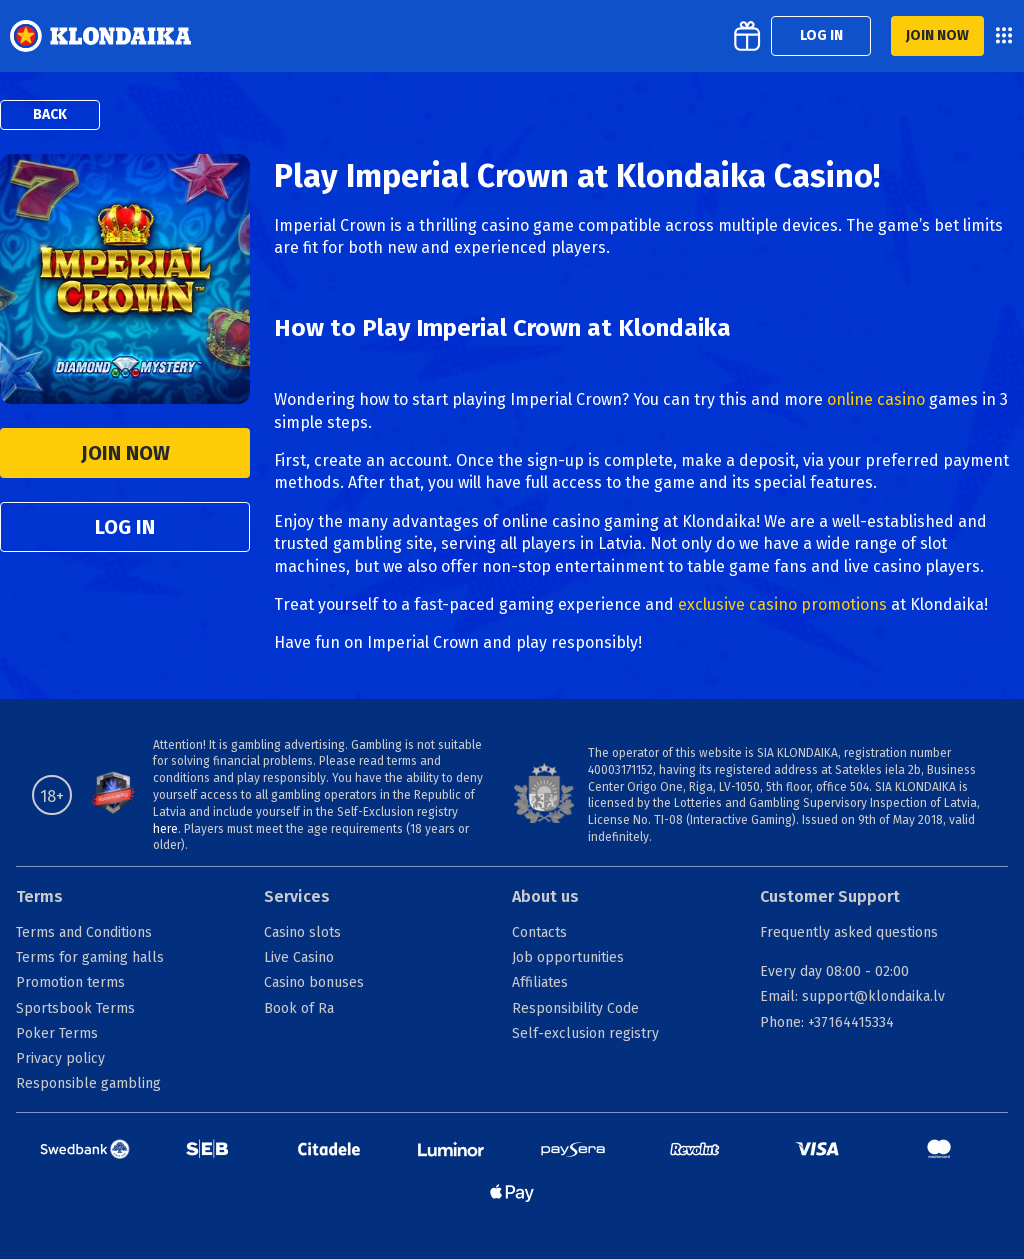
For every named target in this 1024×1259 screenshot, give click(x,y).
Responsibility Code (575, 1008)
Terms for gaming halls (90, 957)
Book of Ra (299, 1008)
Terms (39, 896)
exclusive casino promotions (782, 604)
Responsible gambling (88, 1083)
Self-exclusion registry (585, 1033)
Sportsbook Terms (75, 1008)
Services (297, 896)
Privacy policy (60, 1058)
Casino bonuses (314, 982)
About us (545, 896)
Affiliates (540, 982)
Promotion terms (70, 982)
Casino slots (302, 932)
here (165, 829)
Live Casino (299, 957)
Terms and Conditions (84, 932)
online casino (876, 399)
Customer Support (830, 896)
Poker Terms (57, 1033)
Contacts (539, 932)
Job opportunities (568, 957)
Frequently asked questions (849, 932)
